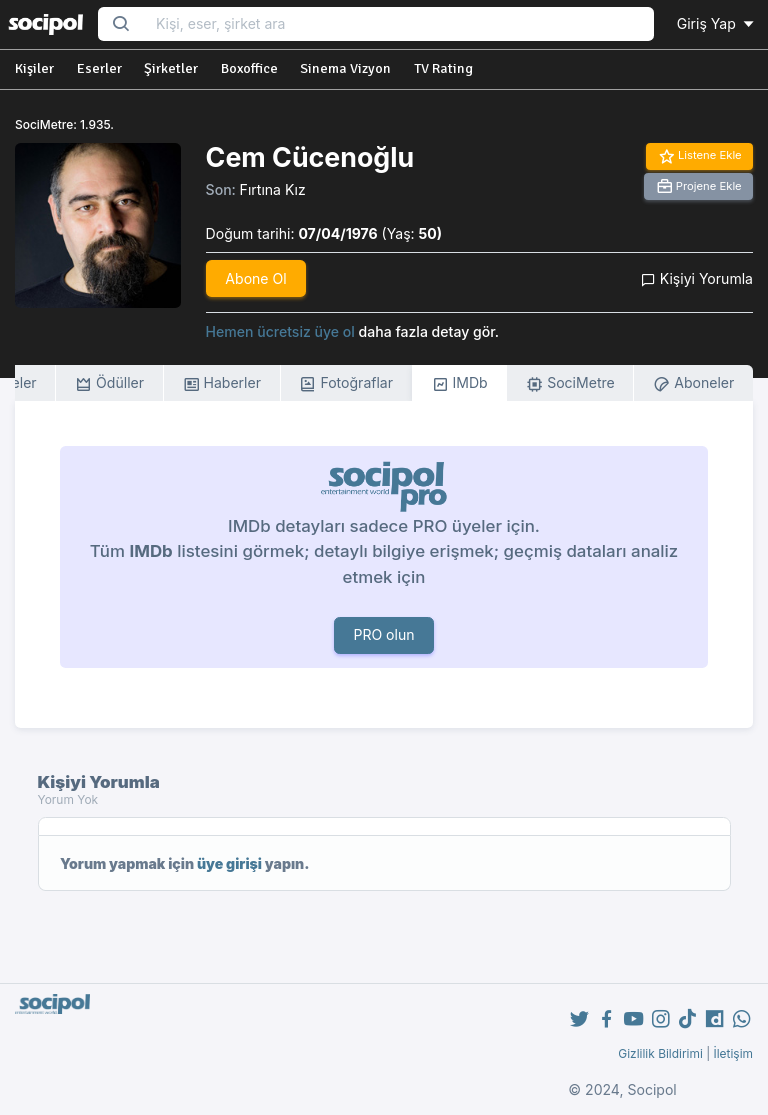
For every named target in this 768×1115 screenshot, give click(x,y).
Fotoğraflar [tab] (346, 383)
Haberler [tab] (222, 383)
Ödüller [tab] (109, 383)
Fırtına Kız (273, 189)
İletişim (733, 1053)
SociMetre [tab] (570, 383)
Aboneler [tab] (693, 383)
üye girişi (229, 863)
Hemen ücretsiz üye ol (280, 331)
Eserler (99, 68)
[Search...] (398, 24)
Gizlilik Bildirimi (660, 1053)
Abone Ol (255, 278)
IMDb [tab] (460, 383)
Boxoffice (249, 68)
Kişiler (34, 68)
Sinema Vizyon (345, 68)
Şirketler (171, 68)
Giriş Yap (717, 23)
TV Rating (443, 68)
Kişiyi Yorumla (697, 278)
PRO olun (383, 634)
